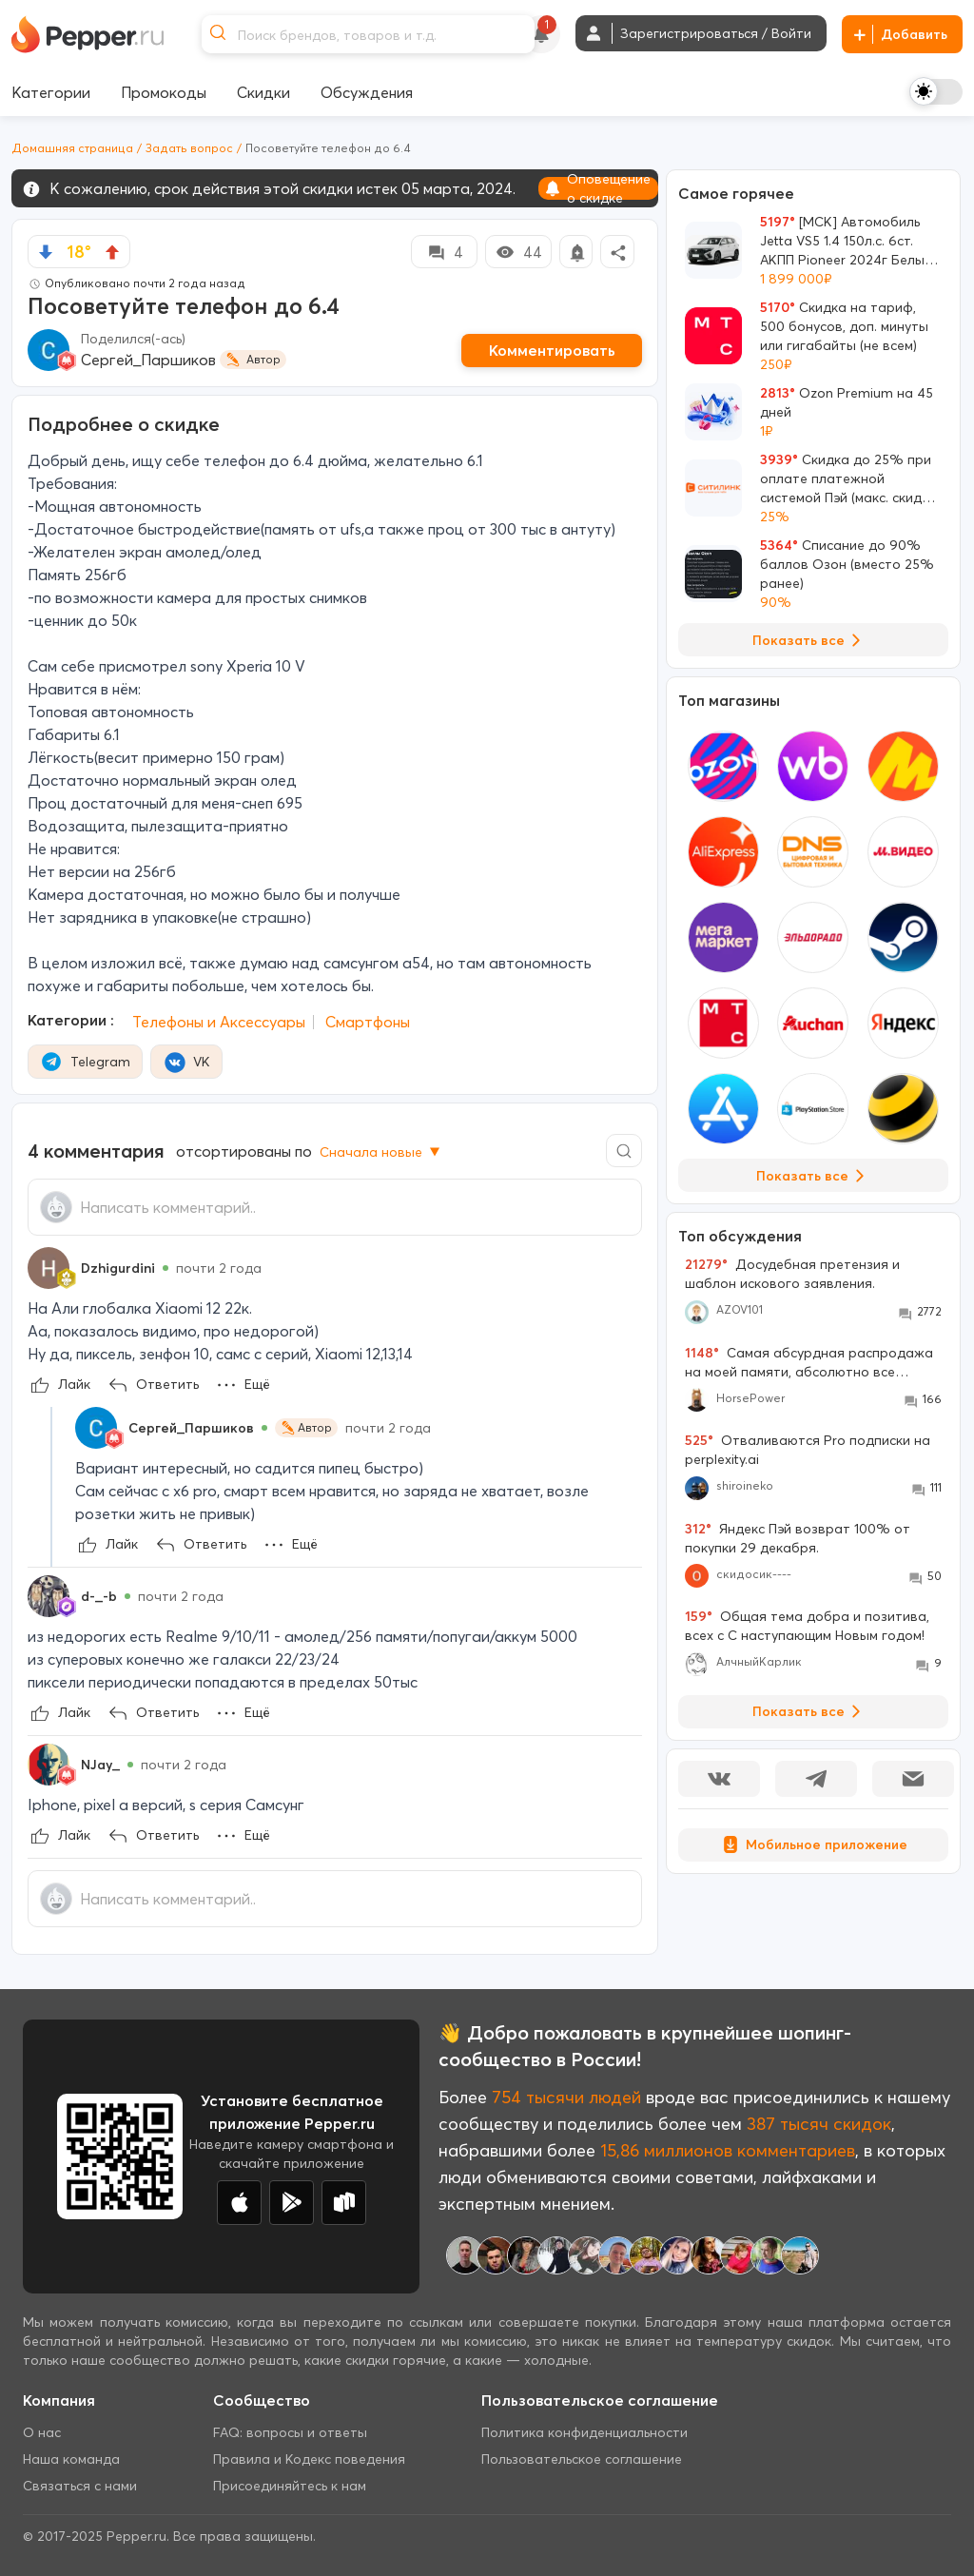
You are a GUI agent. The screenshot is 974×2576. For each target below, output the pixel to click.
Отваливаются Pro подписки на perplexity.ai (807, 1450)
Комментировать (552, 350)
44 (518, 252)
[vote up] (112, 252)
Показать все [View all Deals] (809, 640)
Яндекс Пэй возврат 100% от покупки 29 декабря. (797, 1538)
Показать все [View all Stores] (813, 1175)
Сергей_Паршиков (148, 359)
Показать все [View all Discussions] (809, 1711)
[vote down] (45, 252)
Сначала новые (381, 1152)
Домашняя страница (72, 148)
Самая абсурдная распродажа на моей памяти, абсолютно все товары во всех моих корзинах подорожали (809, 1362)
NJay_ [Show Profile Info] (100, 1764)
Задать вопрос (189, 148)
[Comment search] (624, 1150)
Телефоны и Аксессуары (218, 1021)
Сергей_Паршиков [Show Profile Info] (191, 1427)
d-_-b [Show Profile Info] (99, 1596)
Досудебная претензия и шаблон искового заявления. (792, 1274)
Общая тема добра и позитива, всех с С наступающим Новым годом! (807, 1626)
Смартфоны (367, 1021)
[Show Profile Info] (48, 1268)
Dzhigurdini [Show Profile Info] (118, 1268)
